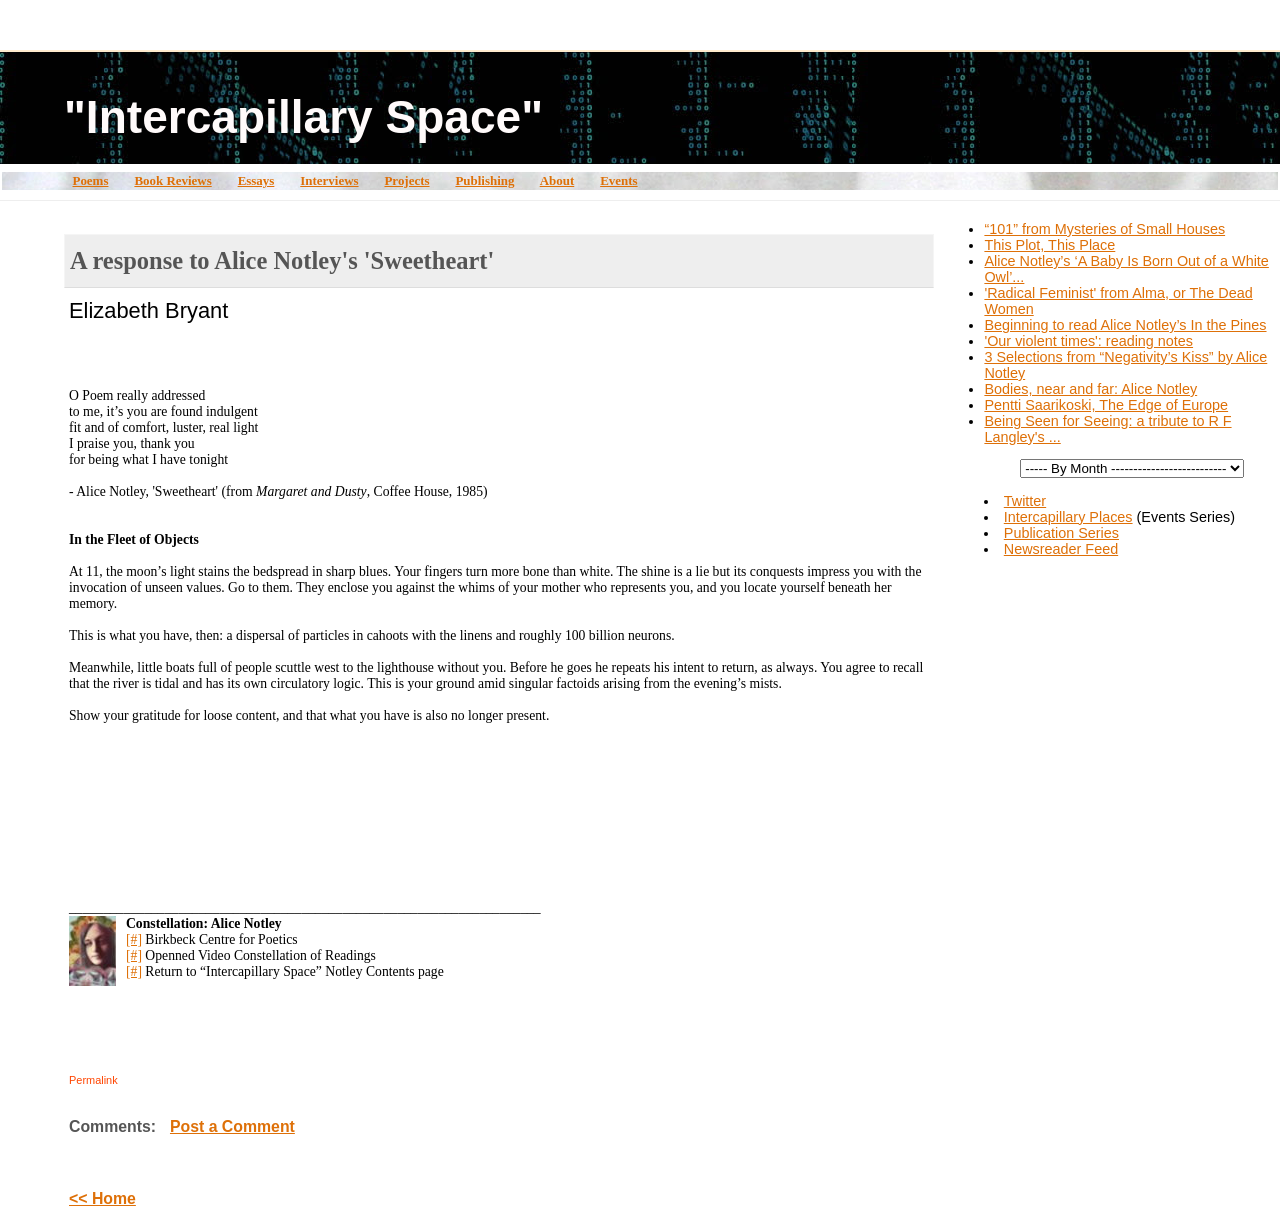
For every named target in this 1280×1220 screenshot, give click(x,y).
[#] (134, 939)
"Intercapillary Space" (303, 117)
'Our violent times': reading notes (1088, 341)
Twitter (1025, 501)
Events (618, 180)
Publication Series (1061, 533)
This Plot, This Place (1049, 245)
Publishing (484, 180)
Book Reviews (172, 180)
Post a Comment (232, 1126)
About (557, 180)
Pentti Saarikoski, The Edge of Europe (1106, 405)
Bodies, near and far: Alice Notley (1090, 389)
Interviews (329, 180)
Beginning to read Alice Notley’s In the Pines (1125, 325)
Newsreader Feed (1061, 549)
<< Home (102, 1198)
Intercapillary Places (1068, 517)
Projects (406, 180)
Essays (256, 180)
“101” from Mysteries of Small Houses (1104, 229)
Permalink (93, 1080)
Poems (90, 180)
